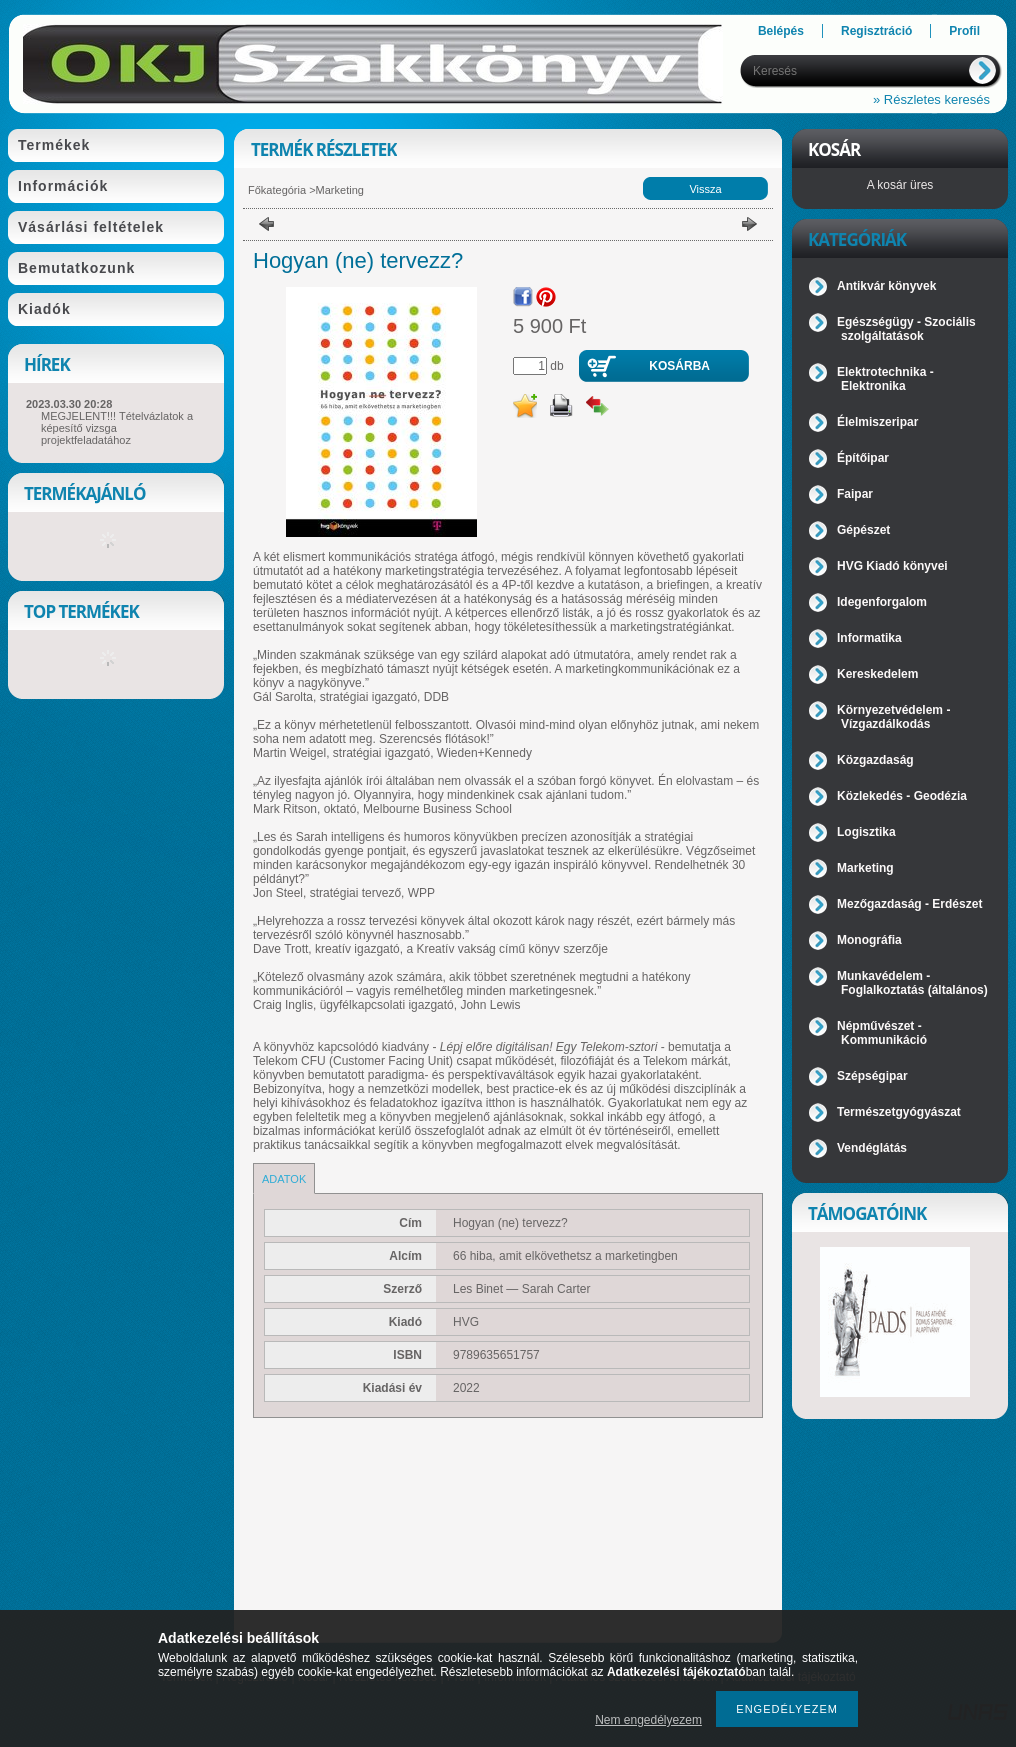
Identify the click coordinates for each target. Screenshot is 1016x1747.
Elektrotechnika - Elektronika (885, 379)
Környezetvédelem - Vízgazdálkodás (893, 717)
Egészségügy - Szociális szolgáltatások (906, 329)
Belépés (781, 31)
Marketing (340, 190)
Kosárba (679, 366)
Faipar (855, 494)
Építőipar (863, 458)
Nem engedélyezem (648, 1720)
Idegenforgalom (882, 602)
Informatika (869, 638)
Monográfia (869, 940)
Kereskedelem (877, 674)
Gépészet (863, 530)
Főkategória (277, 190)
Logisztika (866, 832)
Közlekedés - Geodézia (902, 796)
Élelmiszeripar (877, 422)
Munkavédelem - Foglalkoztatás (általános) (912, 983)
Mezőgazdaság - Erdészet (909, 904)
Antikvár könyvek (886, 286)
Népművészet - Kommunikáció (882, 1033)
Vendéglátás (872, 1148)
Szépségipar (872, 1076)
